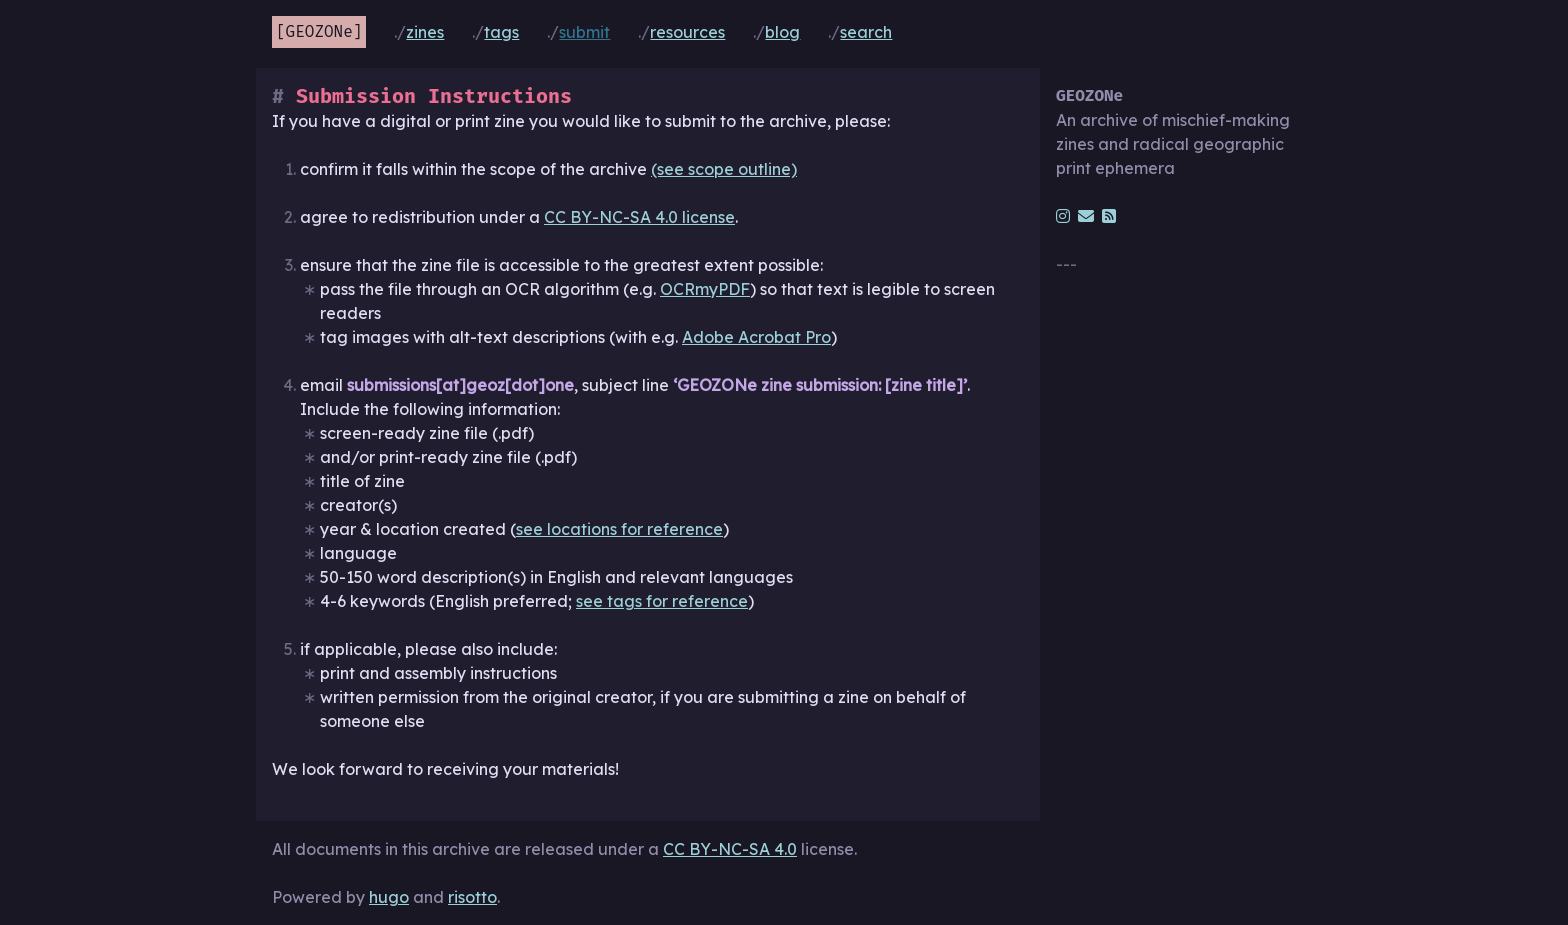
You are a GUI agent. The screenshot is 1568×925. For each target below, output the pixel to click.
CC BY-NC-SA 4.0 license (639, 217)
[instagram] (1063, 216)
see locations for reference (619, 529)
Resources (687, 32)
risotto (472, 897)
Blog (782, 32)
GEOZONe (319, 31)
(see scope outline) (724, 169)
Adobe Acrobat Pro (756, 337)
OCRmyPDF (705, 289)
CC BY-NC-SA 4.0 (730, 849)
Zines (425, 32)
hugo (389, 897)
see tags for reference (662, 601)
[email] (1086, 216)
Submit (584, 32)
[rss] (1109, 216)
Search (866, 32)
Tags (501, 32)
